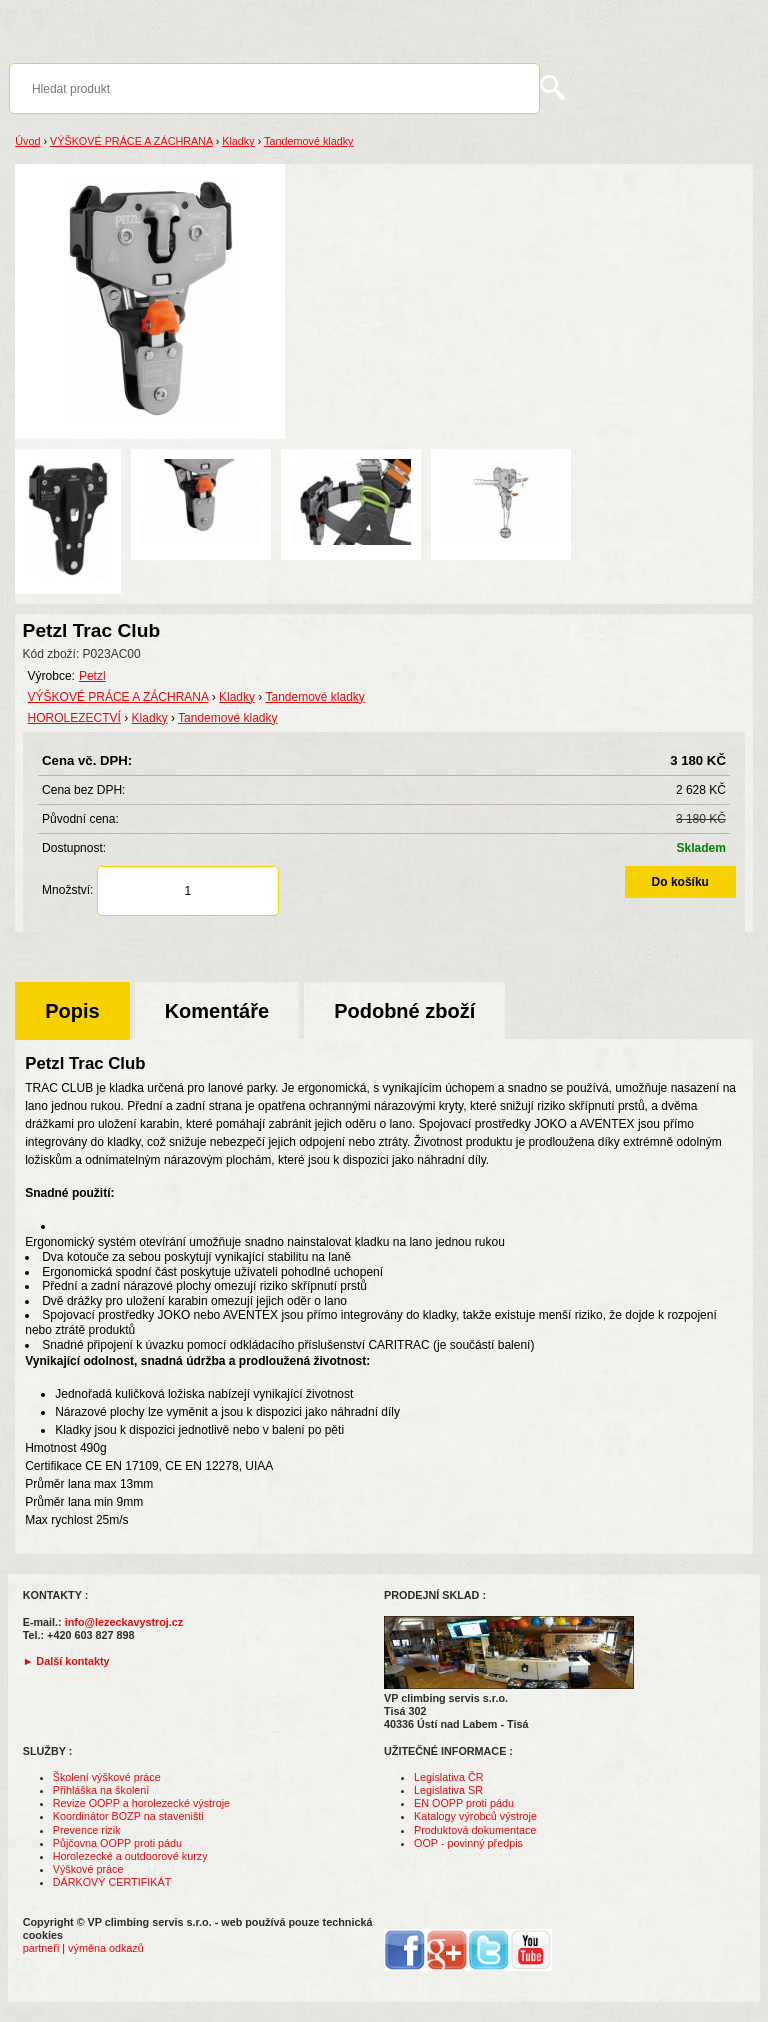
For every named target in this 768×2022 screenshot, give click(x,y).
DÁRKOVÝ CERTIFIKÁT (112, 1882)
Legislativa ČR (449, 1777)
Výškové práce (88, 1869)
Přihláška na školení (101, 1790)
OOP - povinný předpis (468, 1843)
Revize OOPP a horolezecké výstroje (141, 1803)
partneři (41, 1948)
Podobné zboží (404, 1011)
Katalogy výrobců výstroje (475, 1816)
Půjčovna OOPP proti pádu (117, 1843)
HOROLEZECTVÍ (74, 718)
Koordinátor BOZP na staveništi (128, 1816)
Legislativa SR (448, 1790)
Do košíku (680, 882)
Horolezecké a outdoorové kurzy (130, 1856)
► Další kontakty (66, 1661)
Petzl (92, 676)
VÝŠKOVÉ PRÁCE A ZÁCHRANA (131, 141)
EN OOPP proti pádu (464, 1803)
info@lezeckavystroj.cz (124, 1622)
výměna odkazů (106, 1948)
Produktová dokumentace (475, 1830)
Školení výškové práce (107, 1777)
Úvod (27, 141)
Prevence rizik (87, 1830)
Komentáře (217, 1011)
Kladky (238, 141)
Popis (72, 1011)
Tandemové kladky (308, 141)
